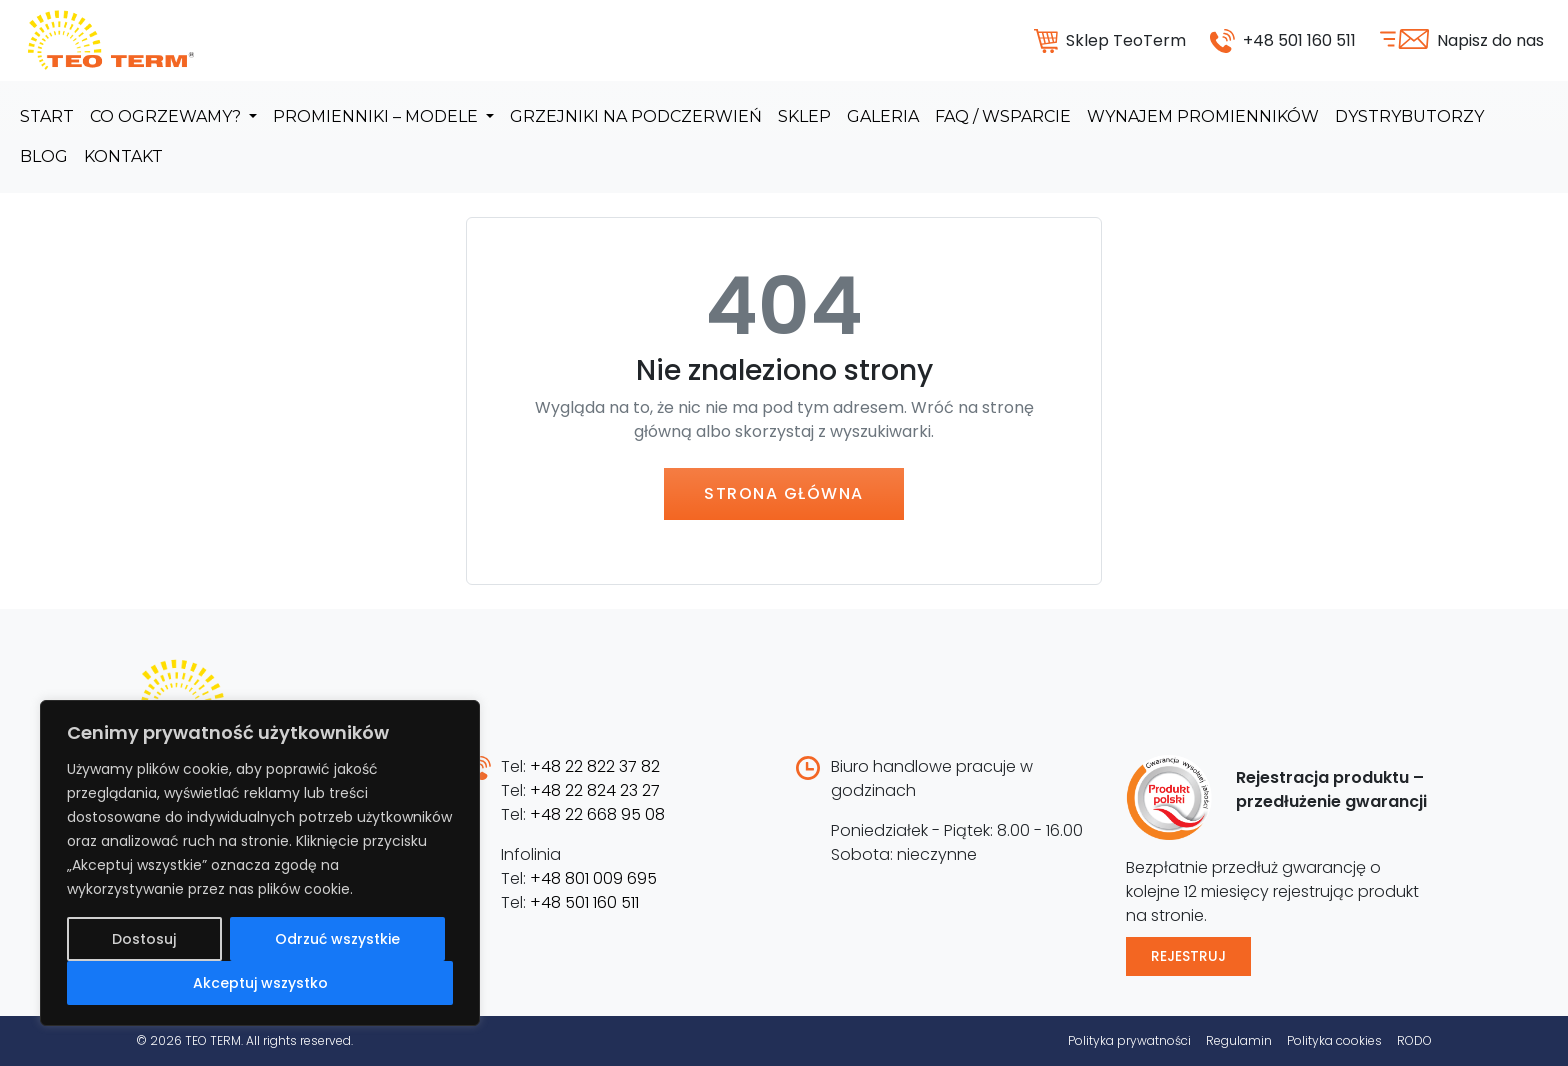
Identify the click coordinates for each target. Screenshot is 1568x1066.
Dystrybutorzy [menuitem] (1409, 116)
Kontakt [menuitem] (123, 156)
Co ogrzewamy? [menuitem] (167, 116)
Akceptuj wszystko (260, 983)
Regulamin (1239, 1040)
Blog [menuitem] (44, 156)
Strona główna (784, 493)
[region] (260, 863)
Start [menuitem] (47, 116)
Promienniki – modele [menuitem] (377, 116)
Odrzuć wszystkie (337, 939)
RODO (1414, 1040)
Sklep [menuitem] (804, 116)
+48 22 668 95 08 (597, 814)
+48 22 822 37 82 (595, 766)
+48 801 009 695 (593, 878)
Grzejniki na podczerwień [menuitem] (636, 116)
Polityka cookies (1334, 1040)
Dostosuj (144, 939)
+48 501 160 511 (584, 902)
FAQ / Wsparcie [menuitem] (1003, 116)
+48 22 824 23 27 (595, 790)
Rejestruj (1188, 956)
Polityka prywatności (1129, 1040)
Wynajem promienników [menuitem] (1203, 116)
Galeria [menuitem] (883, 116)
